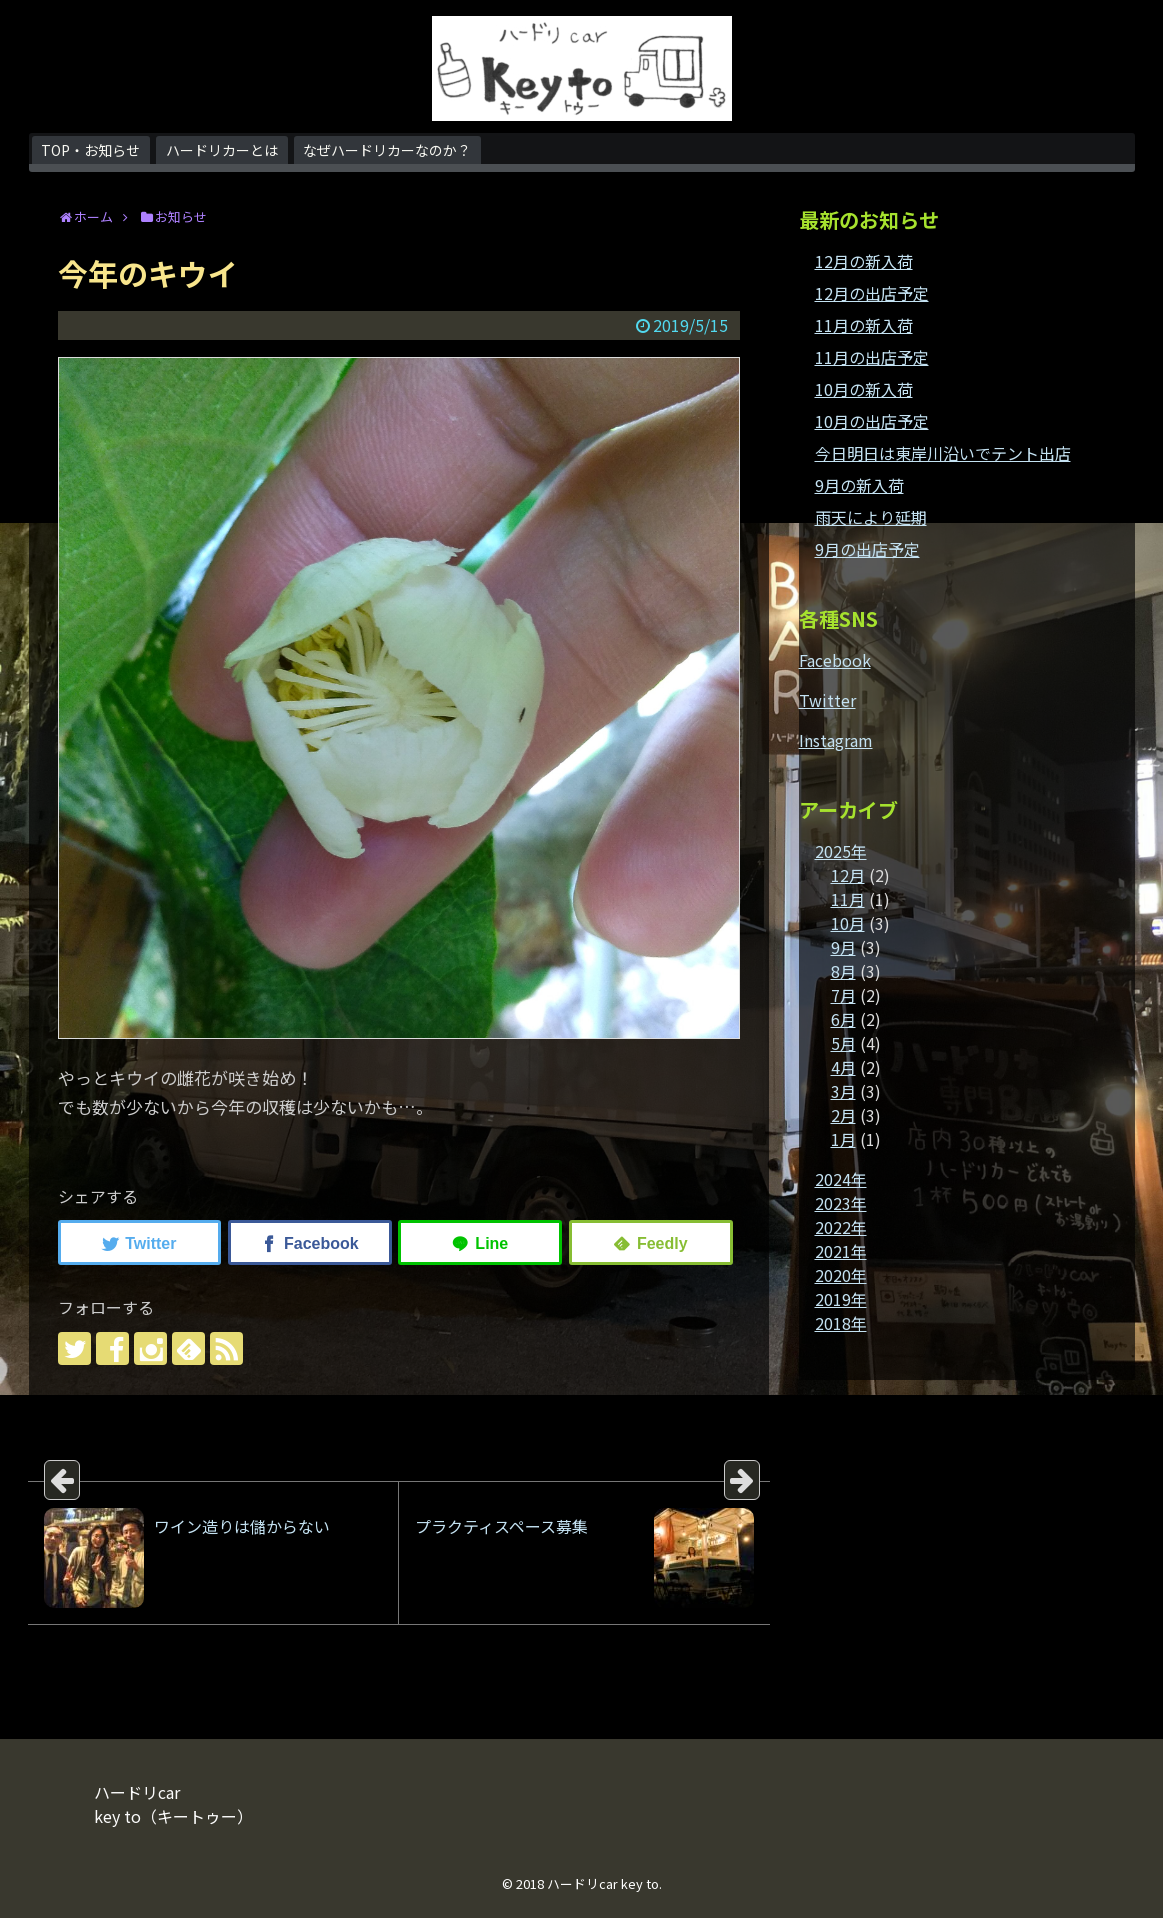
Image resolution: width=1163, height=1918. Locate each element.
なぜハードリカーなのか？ (387, 150)
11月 (848, 899)
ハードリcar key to (603, 1883)
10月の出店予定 (872, 421)
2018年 (841, 1323)
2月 (843, 1115)
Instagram (836, 740)
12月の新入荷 (864, 261)
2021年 (841, 1251)
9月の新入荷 (859, 485)
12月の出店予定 (872, 293)
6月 (843, 1019)
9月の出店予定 (867, 549)
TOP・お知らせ (90, 150)
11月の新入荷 (864, 325)
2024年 (841, 1179)
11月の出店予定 (872, 357)
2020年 (841, 1275)
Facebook (835, 660)
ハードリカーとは (222, 150)
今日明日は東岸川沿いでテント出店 (943, 453)
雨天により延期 (871, 517)
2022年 (841, 1227)
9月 (843, 947)
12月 (848, 875)
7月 (843, 995)
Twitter (827, 700)
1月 (843, 1139)
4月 (843, 1067)
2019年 (841, 1299)
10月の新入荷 (864, 389)
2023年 (841, 1203)
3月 (843, 1091)
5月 (843, 1043)
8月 (843, 971)
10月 (848, 923)
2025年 (841, 851)
